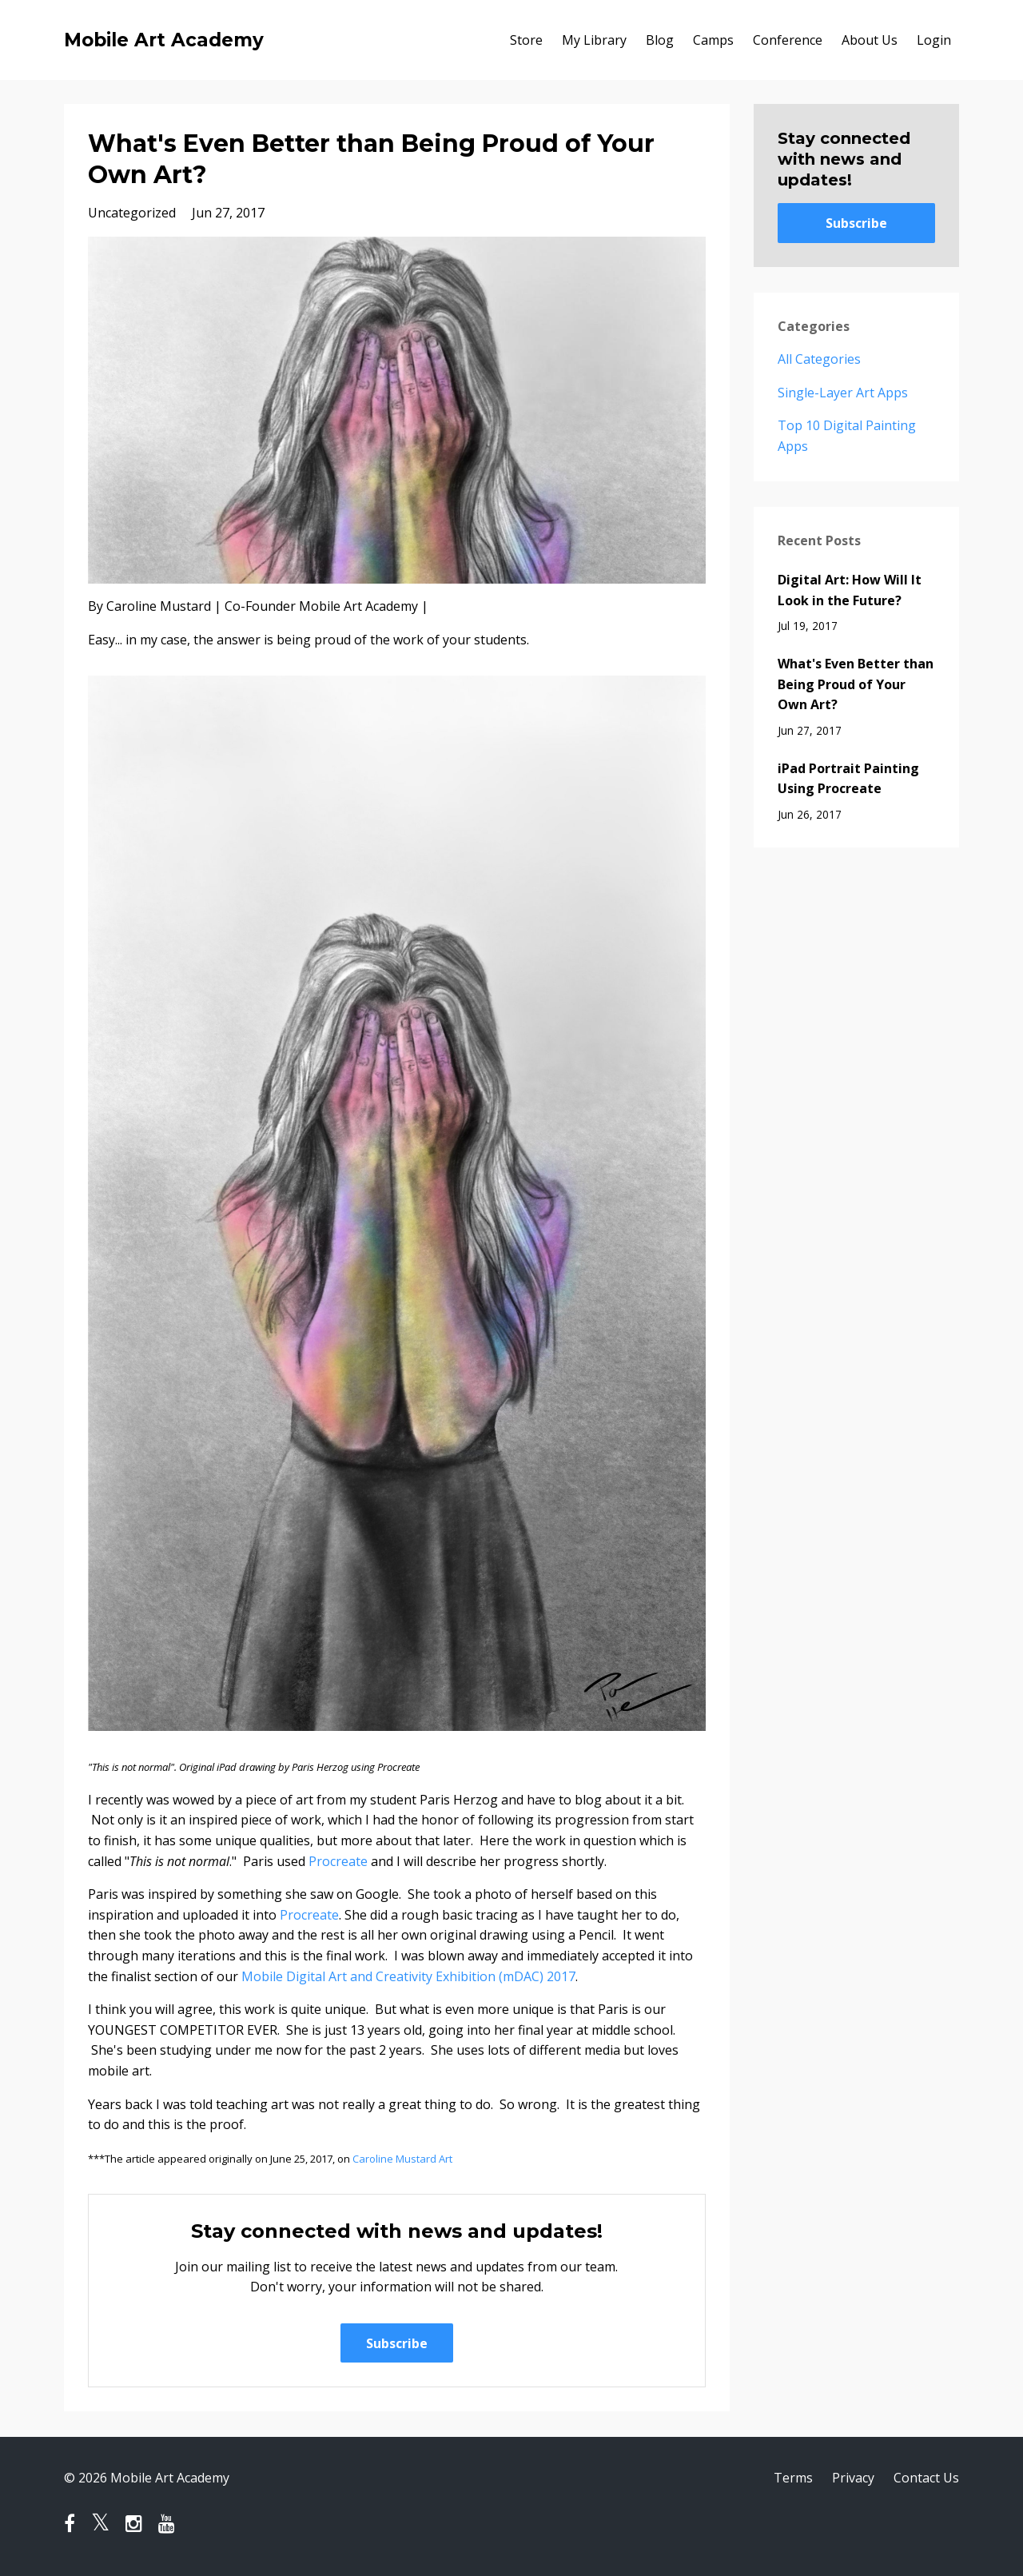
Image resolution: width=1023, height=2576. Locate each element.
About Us (870, 40)
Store (526, 40)
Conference (787, 40)
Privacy (853, 2477)
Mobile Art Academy (164, 40)
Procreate (338, 1861)
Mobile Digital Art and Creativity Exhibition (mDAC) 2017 (408, 1976)
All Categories (819, 359)
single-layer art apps (843, 392)
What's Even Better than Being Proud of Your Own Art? (855, 684)
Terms (793, 2477)
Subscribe (397, 2343)
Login (934, 40)
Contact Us (926, 2477)
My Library (594, 40)
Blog (660, 40)
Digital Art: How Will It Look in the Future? (849, 590)
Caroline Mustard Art (402, 2158)
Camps (713, 40)
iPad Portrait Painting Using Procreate (848, 779)
